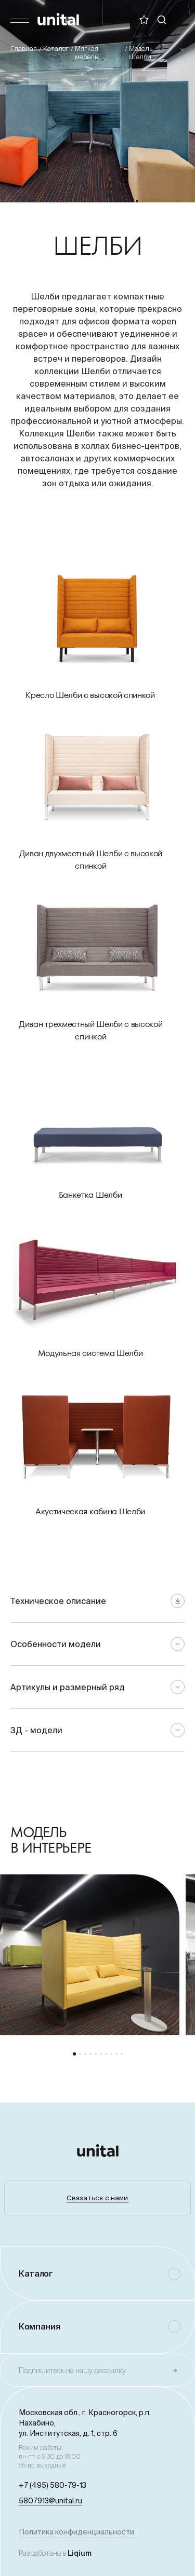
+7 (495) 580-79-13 (52, 2485)
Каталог (56, 48)
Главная (23, 48)
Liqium (80, 2553)
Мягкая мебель (86, 53)
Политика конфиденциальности (76, 2532)
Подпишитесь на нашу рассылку (72, 2370)
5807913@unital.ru (50, 2501)
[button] (74, 2054)
